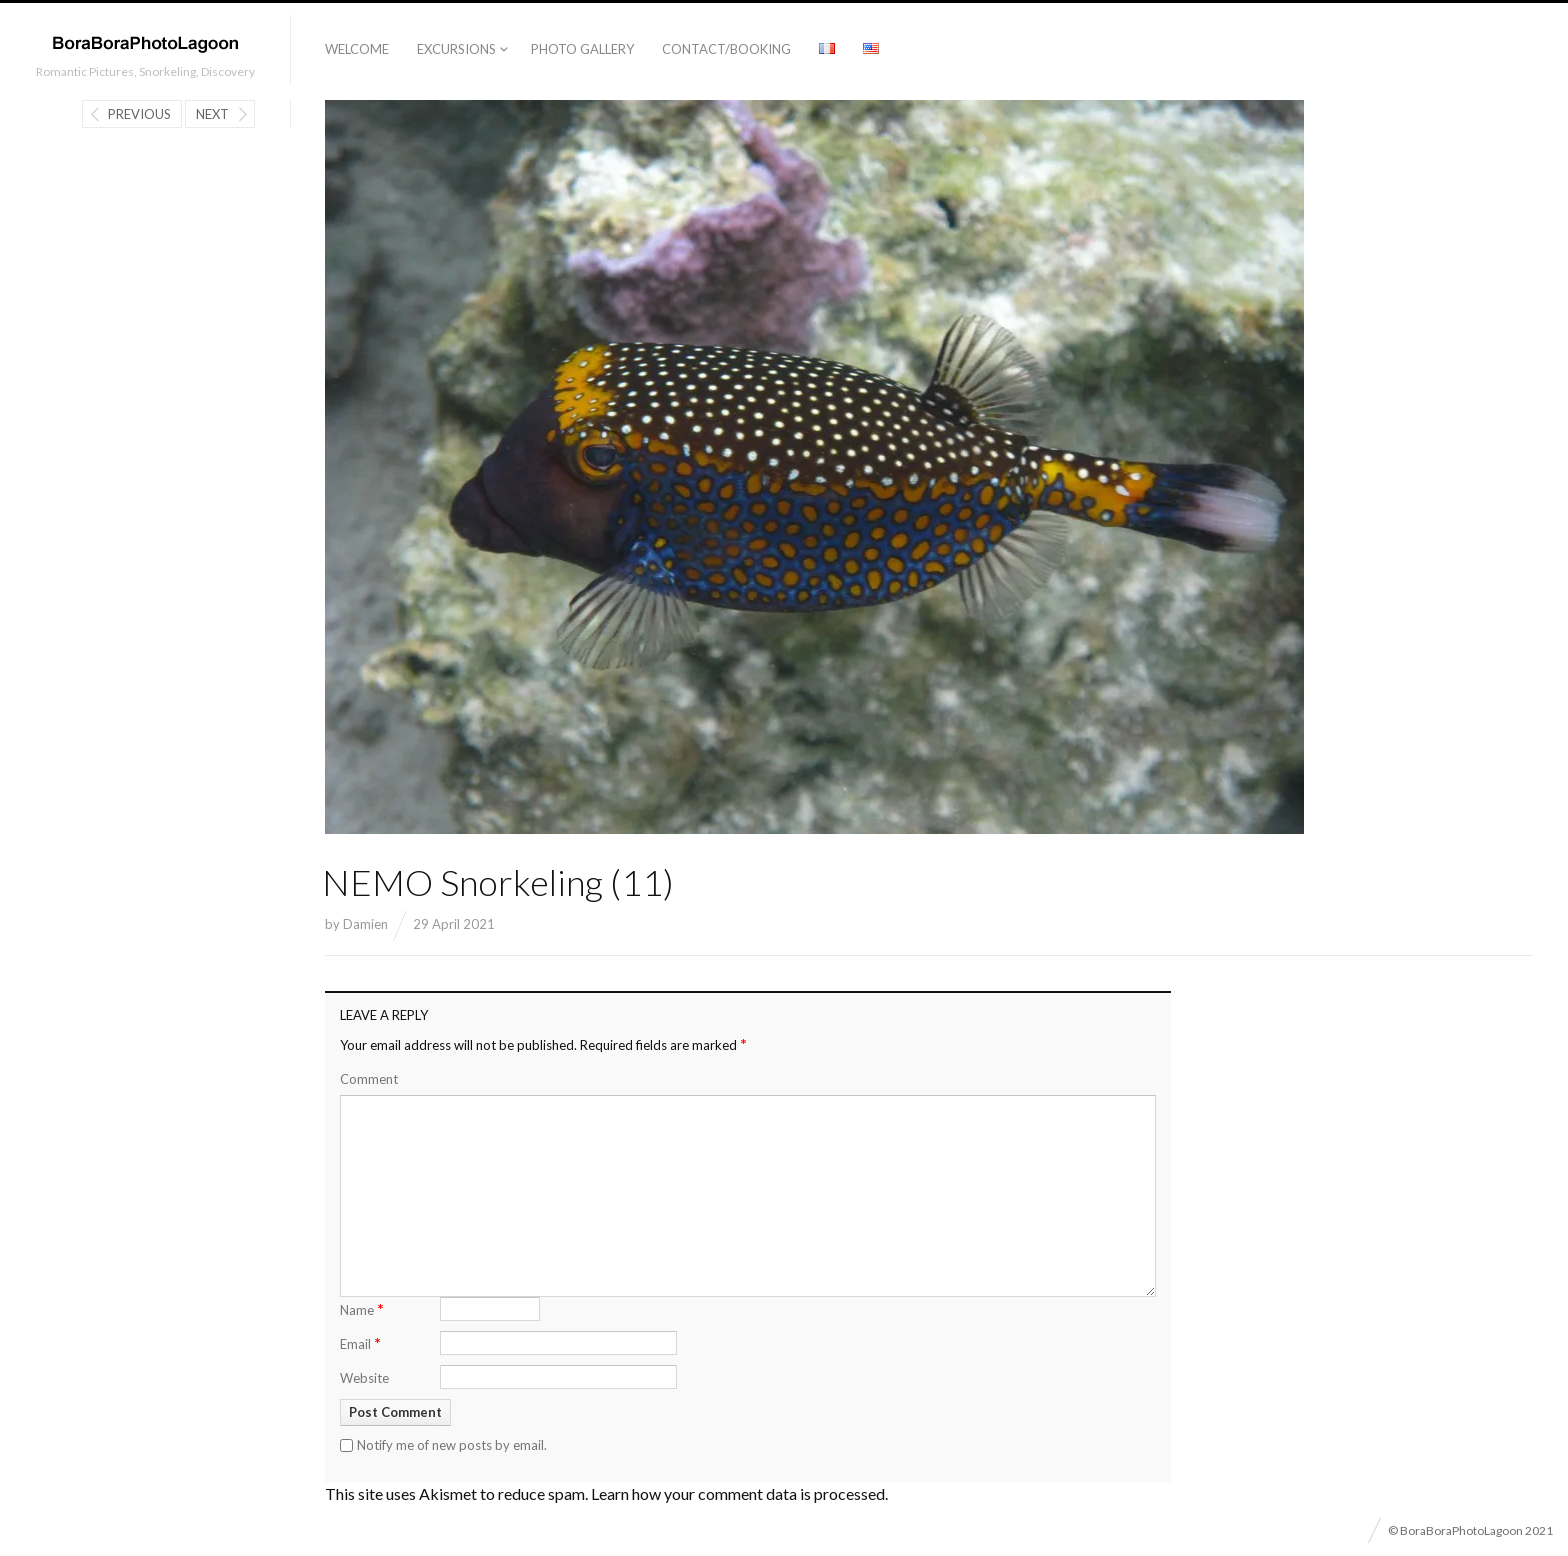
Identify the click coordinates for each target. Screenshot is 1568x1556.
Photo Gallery (582, 49)
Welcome (357, 49)
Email (360, 1342)
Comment (369, 1079)
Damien (365, 924)
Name (362, 1308)
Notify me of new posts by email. (452, 1445)
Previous (139, 114)
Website (364, 1378)
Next (212, 114)
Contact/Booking (726, 49)
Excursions (456, 49)
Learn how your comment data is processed (738, 1493)
